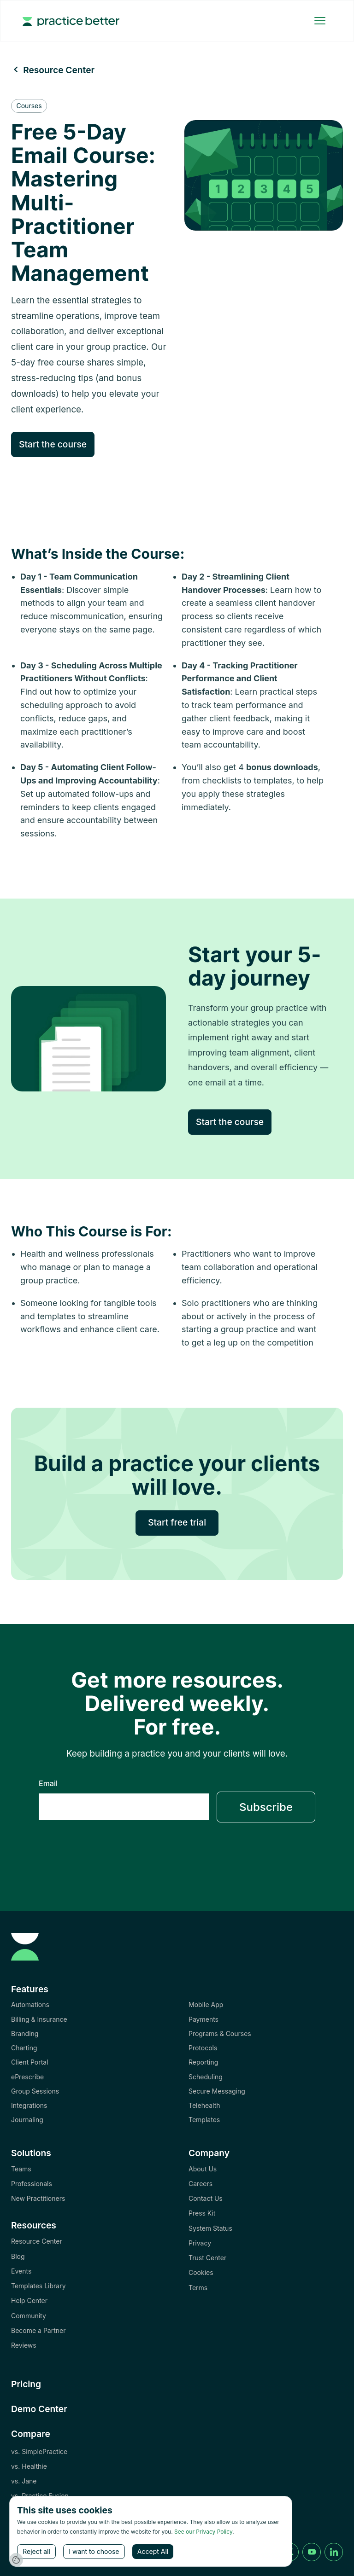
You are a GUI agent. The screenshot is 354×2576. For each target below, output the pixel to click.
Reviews (23, 2345)
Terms (198, 2288)
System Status (210, 2228)
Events (21, 2271)
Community (28, 2316)
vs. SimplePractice (39, 2451)
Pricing (26, 2384)
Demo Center (39, 2408)
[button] (319, 20)
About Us (203, 2169)
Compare (30, 2433)
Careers (200, 2183)
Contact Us (206, 2198)
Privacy (200, 2243)
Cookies (201, 2272)
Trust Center (207, 2258)
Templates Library (38, 2286)
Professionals (31, 2183)
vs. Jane (24, 2481)
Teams (21, 2169)
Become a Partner (38, 2330)
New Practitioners (38, 2198)
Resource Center (36, 2241)
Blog (18, 2256)
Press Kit (202, 2213)
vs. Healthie (29, 2466)
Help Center (29, 2300)
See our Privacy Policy (203, 2531)
